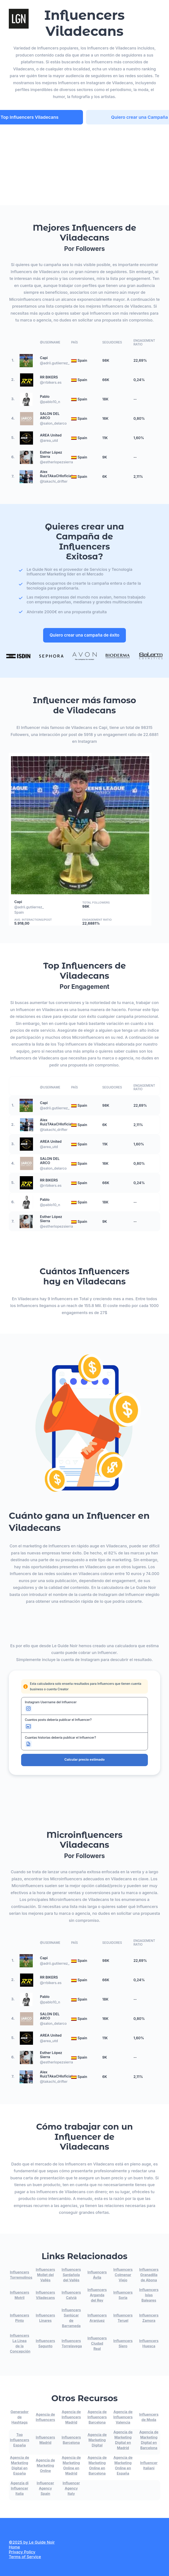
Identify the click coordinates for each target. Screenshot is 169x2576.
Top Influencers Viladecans (34, 117)
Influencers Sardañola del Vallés (71, 2307)
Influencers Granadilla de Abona (149, 2307)
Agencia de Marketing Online (45, 2498)
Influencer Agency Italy (71, 2521)
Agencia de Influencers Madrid (71, 2450)
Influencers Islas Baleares (149, 2328)
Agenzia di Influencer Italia (19, 2521)
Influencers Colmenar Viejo (123, 2307)
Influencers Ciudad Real (97, 2376)
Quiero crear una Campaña (115, 117)
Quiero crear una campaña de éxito (85, 632)
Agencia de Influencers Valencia (123, 2450)
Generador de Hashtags (20, 2450)
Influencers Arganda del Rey (97, 2328)
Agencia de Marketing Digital (97, 2472)
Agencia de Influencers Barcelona (97, 2450)
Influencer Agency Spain (45, 2521)
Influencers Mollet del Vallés (45, 2307)
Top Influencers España (19, 2472)
